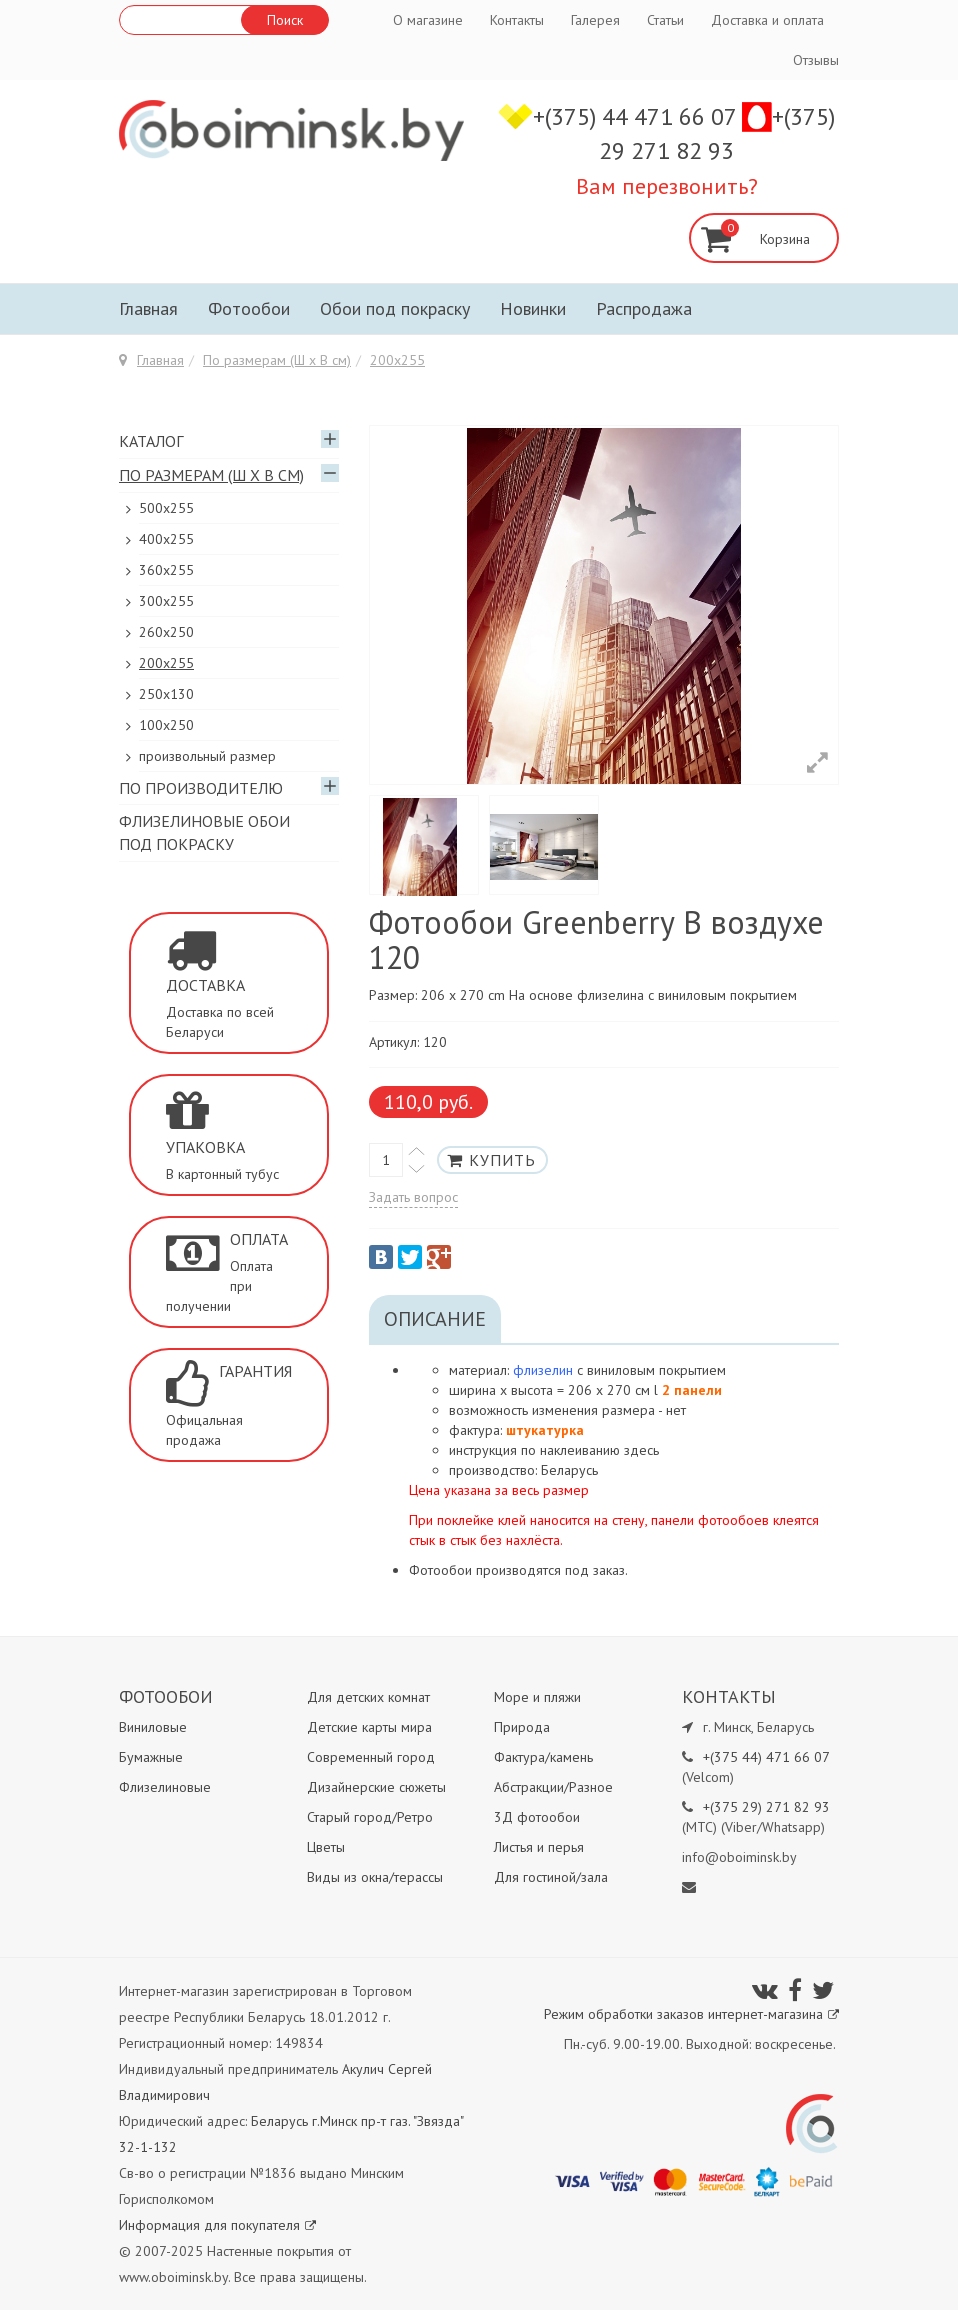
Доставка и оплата (767, 20)
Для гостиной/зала (551, 1877)
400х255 (166, 539)
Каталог (151, 441)
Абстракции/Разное (553, 1787)
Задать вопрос (413, 1197)
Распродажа (644, 308)
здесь (641, 1450)
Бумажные (151, 1757)
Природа (522, 1727)
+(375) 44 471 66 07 (637, 116)
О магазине (428, 20)
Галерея (595, 20)
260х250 (166, 632)
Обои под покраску (395, 308)
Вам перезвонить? (667, 186)
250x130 (166, 694)
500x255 (166, 508)
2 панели (692, 1390)
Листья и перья (539, 1847)
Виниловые (153, 1727)
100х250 (166, 725)
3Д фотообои (537, 1817)
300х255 (166, 601)
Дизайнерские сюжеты (376, 1787)
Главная (148, 308)
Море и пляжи (537, 1697)
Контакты (517, 20)
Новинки (533, 308)
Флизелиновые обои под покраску (204, 832)
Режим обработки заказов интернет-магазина (691, 2014)
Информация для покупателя (217, 2225)
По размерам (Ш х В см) (277, 360)
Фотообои (249, 308)
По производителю (201, 788)
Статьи (665, 20)
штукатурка (545, 1430)
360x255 (166, 570)
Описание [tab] (435, 1319)
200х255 (397, 360)
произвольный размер (207, 756)
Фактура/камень (543, 1757)
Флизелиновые (165, 1787)
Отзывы (816, 60)
